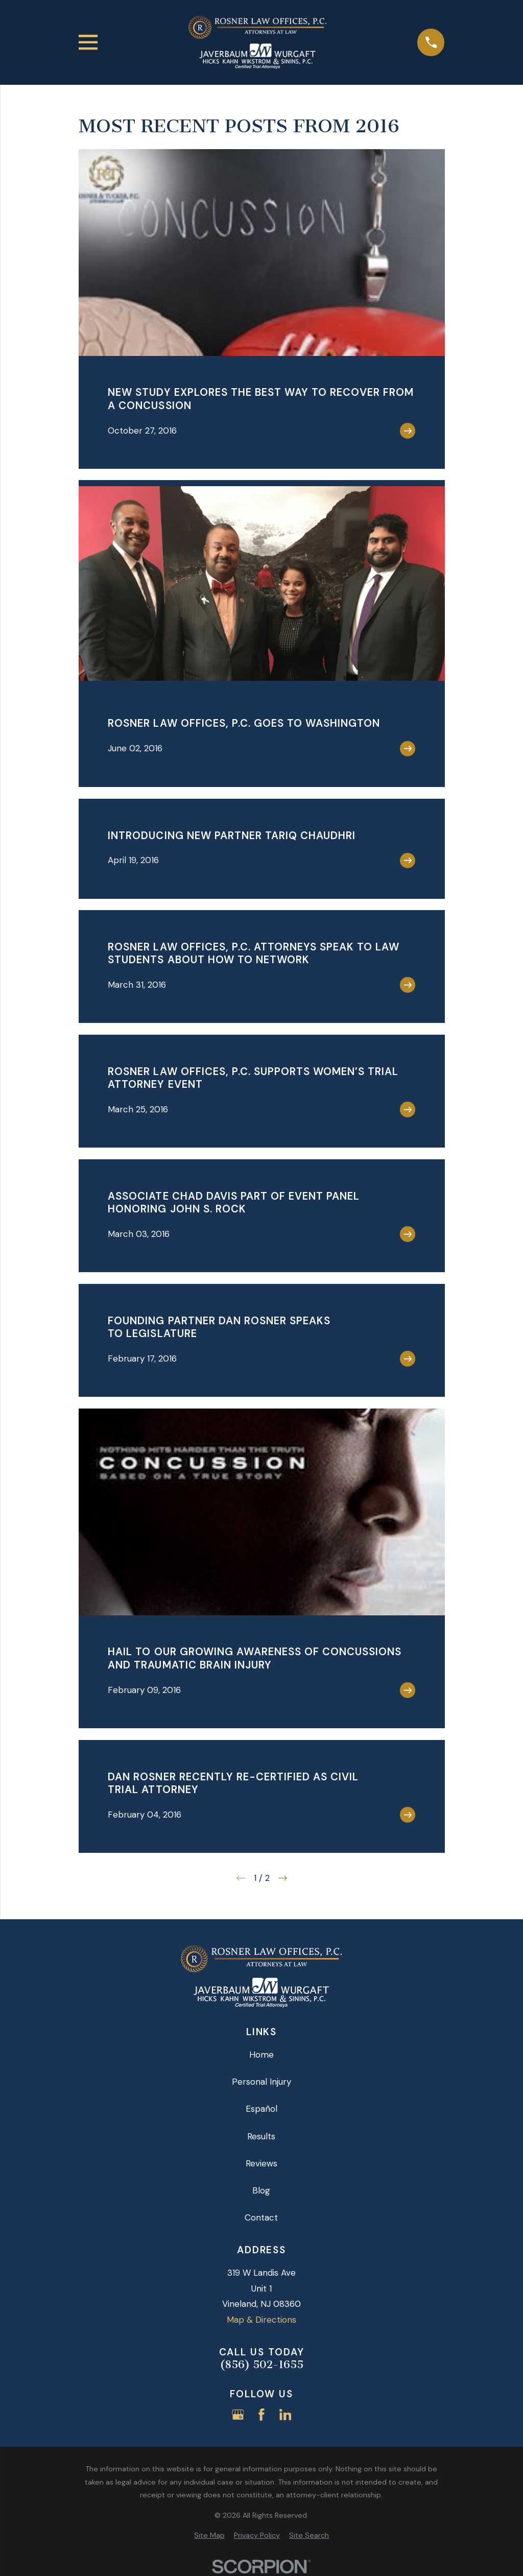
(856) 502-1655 (261, 2365)
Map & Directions (261, 2319)
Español (261, 2108)
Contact (261, 2217)
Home (261, 2054)
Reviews (261, 2163)
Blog (261, 2190)
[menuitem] (209, 2535)
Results (261, 2136)
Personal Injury (261, 2081)
